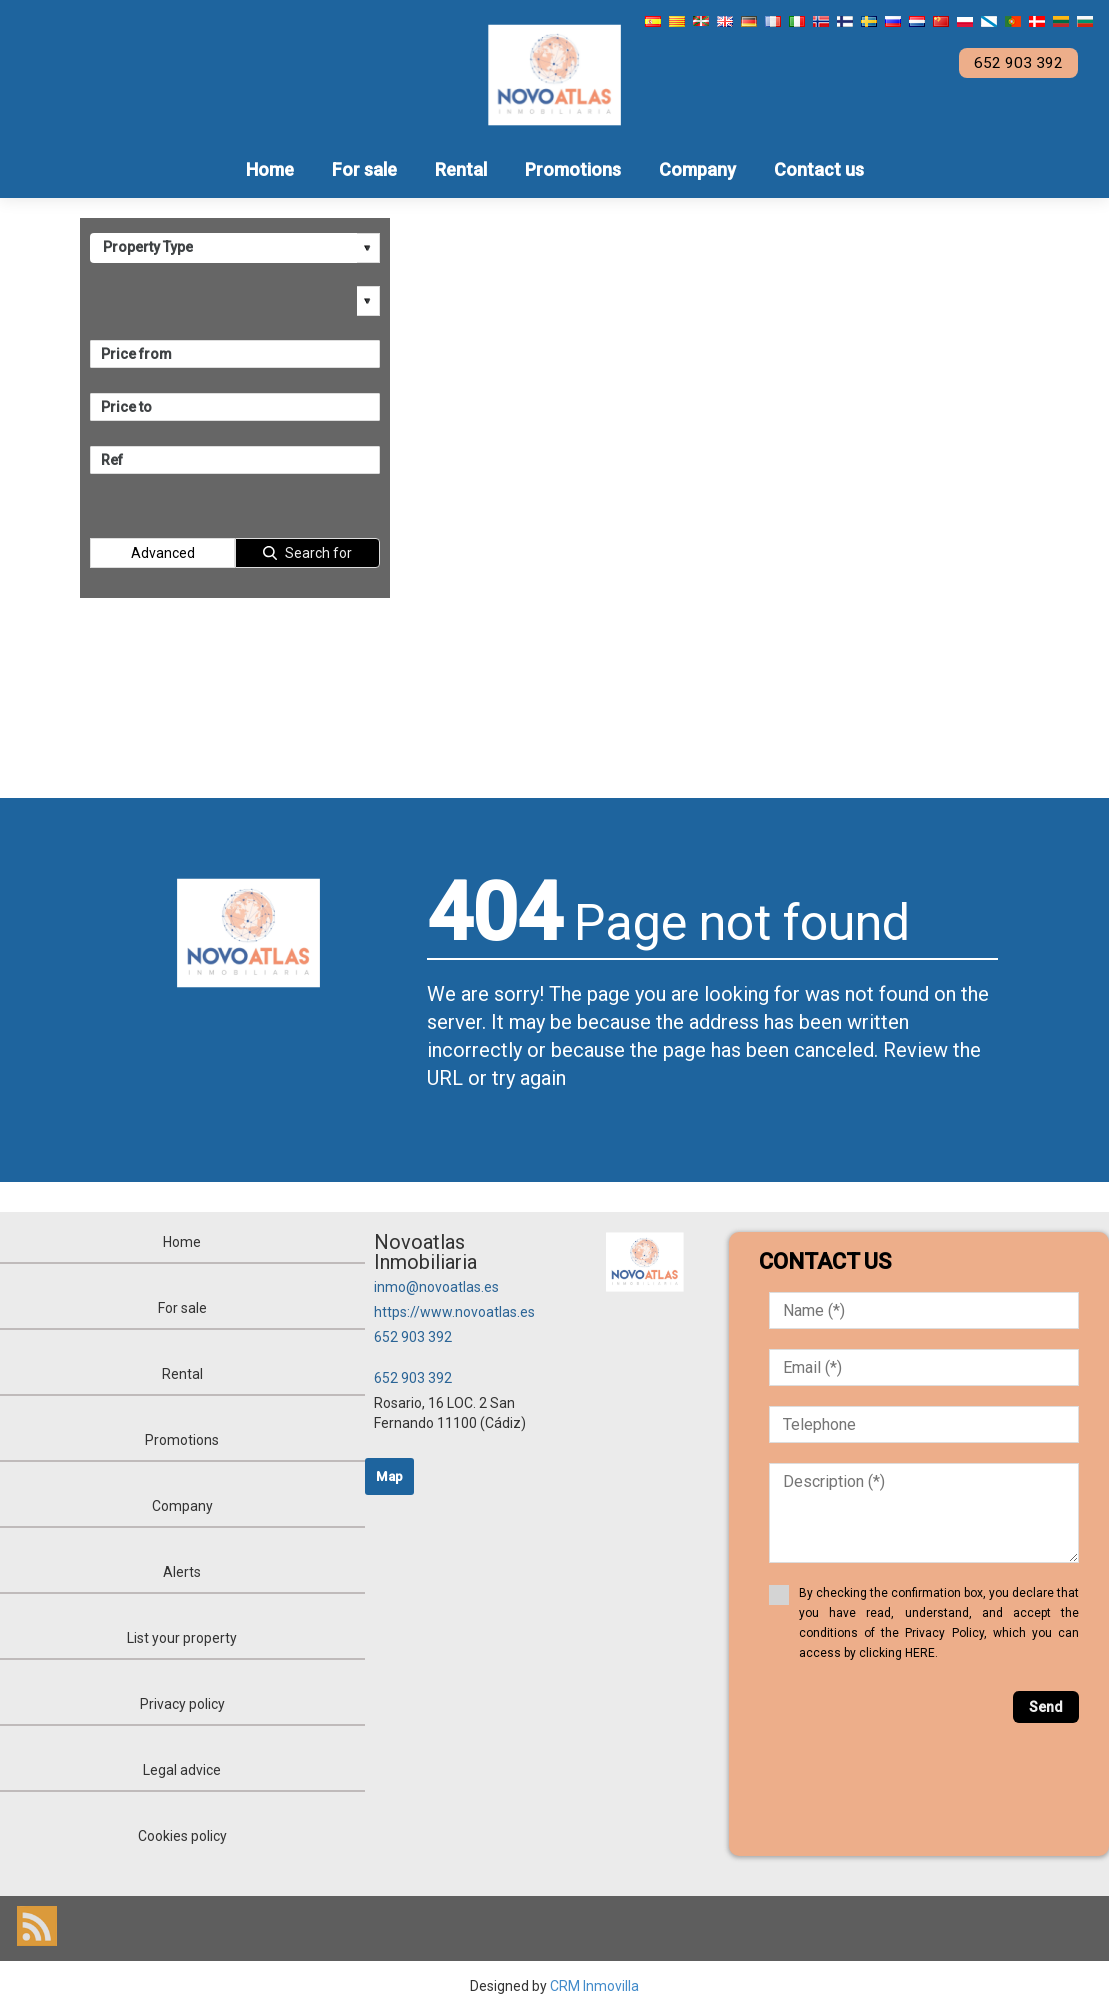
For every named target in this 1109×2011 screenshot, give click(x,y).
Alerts (182, 1572)
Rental (461, 169)
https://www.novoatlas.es (454, 1312)
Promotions (573, 169)
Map (389, 1476)
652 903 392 (413, 1337)
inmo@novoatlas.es (436, 1287)
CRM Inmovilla (594, 1986)
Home (270, 169)
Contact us (819, 169)
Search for (318, 553)
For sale (364, 169)
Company (697, 169)
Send (1046, 1707)
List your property (182, 1638)
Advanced (163, 553)
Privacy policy (182, 1704)
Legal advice (182, 1770)
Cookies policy (182, 1836)
